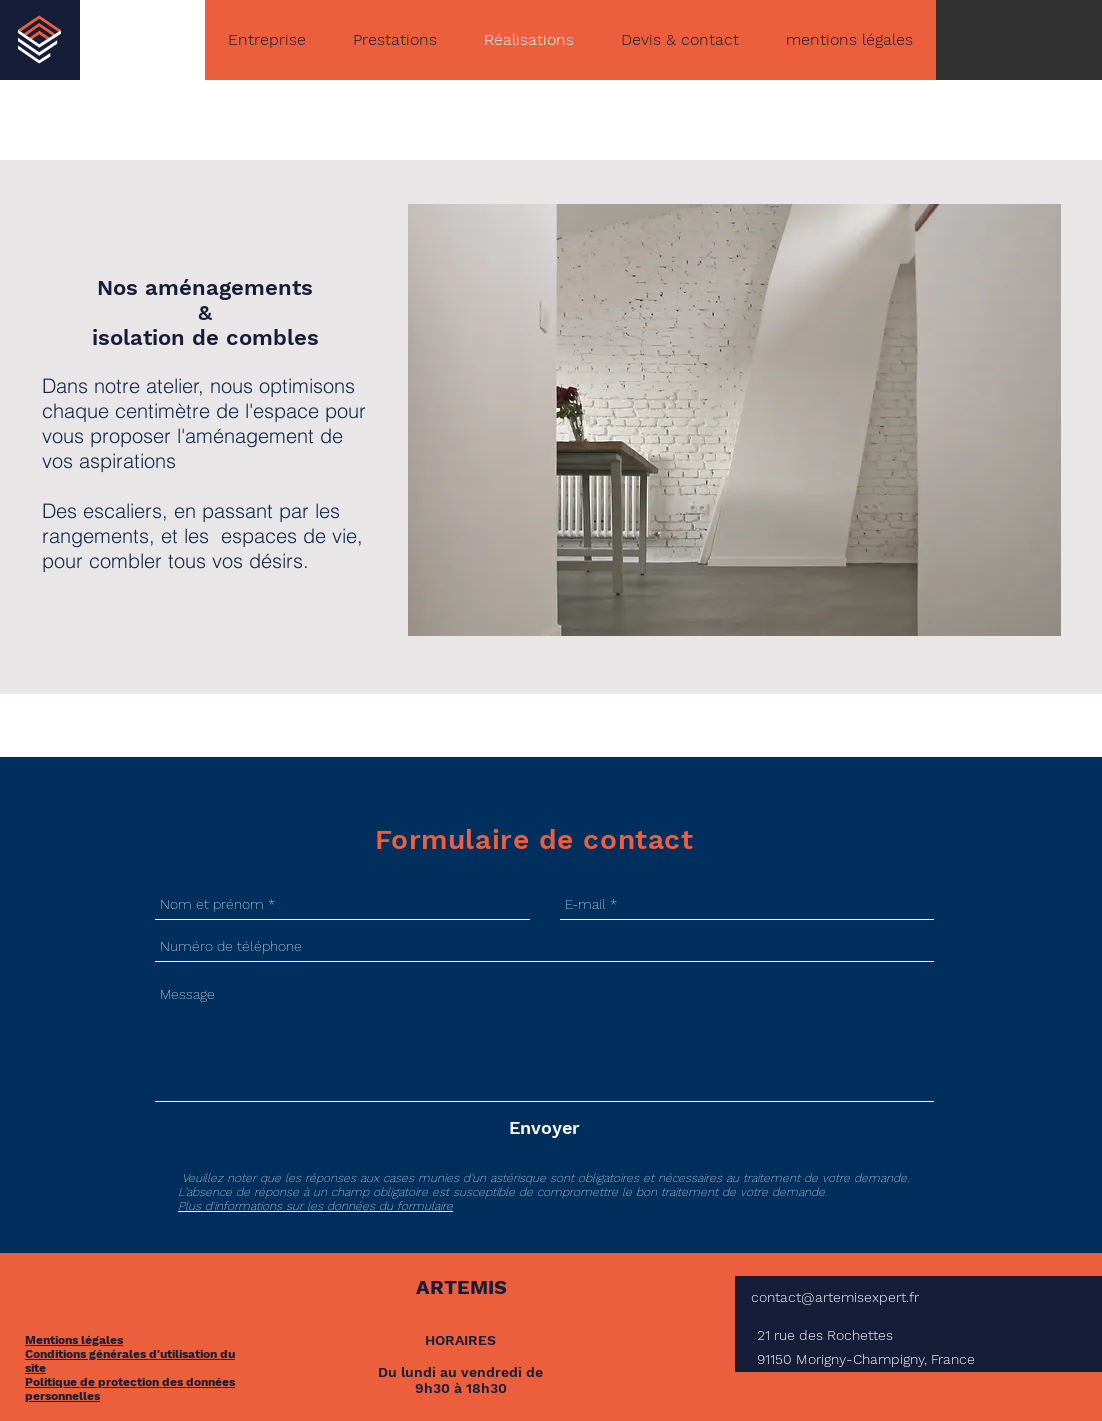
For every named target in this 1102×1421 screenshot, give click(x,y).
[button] (734, 420)
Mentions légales (74, 1340)
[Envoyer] (544, 1127)
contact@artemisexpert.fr (835, 1297)
